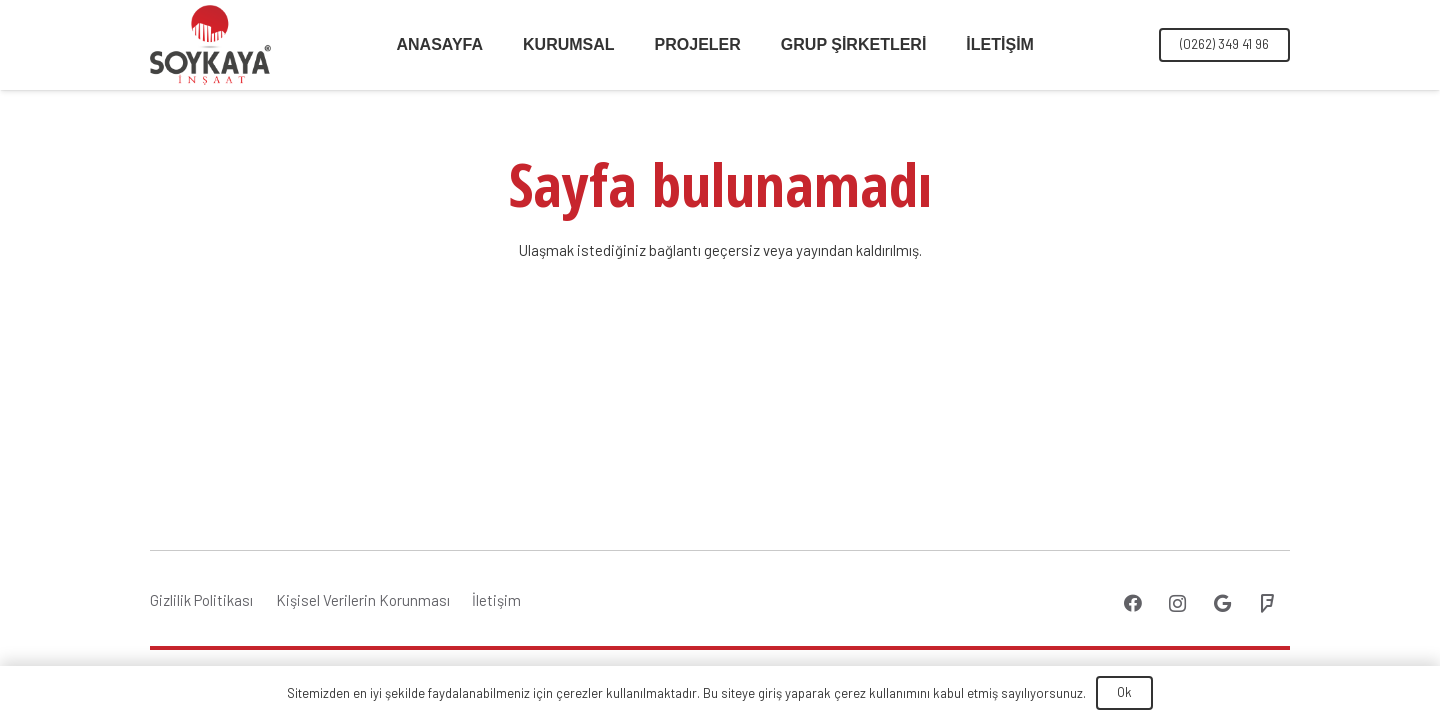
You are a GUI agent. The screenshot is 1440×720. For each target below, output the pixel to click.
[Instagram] (1177, 603)
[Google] (1222, 603)
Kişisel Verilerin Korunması (363, 600)
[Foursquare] (1267, 603)
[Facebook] (1132, 603)
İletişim (496, 600)
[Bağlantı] (210, 45)
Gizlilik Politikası (201, 600)
